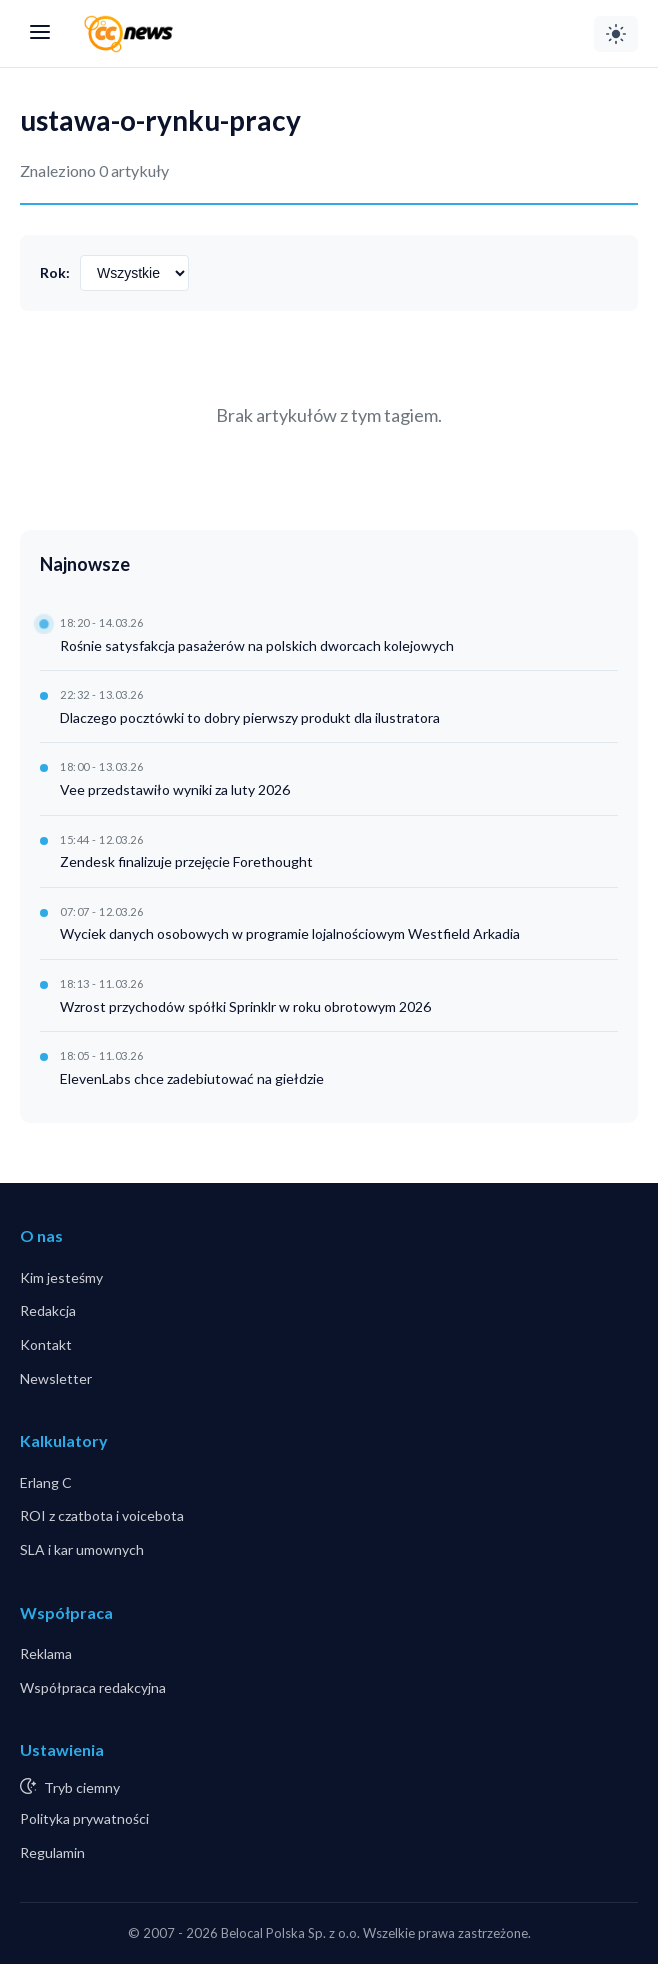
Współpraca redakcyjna (93, 1687)
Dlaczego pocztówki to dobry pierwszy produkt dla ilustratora (250, 717)
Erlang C (46, 1482)
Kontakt (46, 1344)
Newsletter (56, 1378)
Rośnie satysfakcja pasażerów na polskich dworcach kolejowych (257, 645)
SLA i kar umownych (82, 1549)
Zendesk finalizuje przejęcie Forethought (186, 861)
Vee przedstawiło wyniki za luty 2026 (175, 789)
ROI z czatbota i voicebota (102, 1515)
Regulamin (52, 1852)
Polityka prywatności (84, 1818)
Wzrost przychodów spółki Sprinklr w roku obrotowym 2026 (245, 1006)
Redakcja (48, 1310)
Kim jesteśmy (61, 1277)
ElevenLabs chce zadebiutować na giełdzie (192, 1078)
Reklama (46, 1653)
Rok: (55, 272)
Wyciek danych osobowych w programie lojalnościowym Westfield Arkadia (290, 933)
